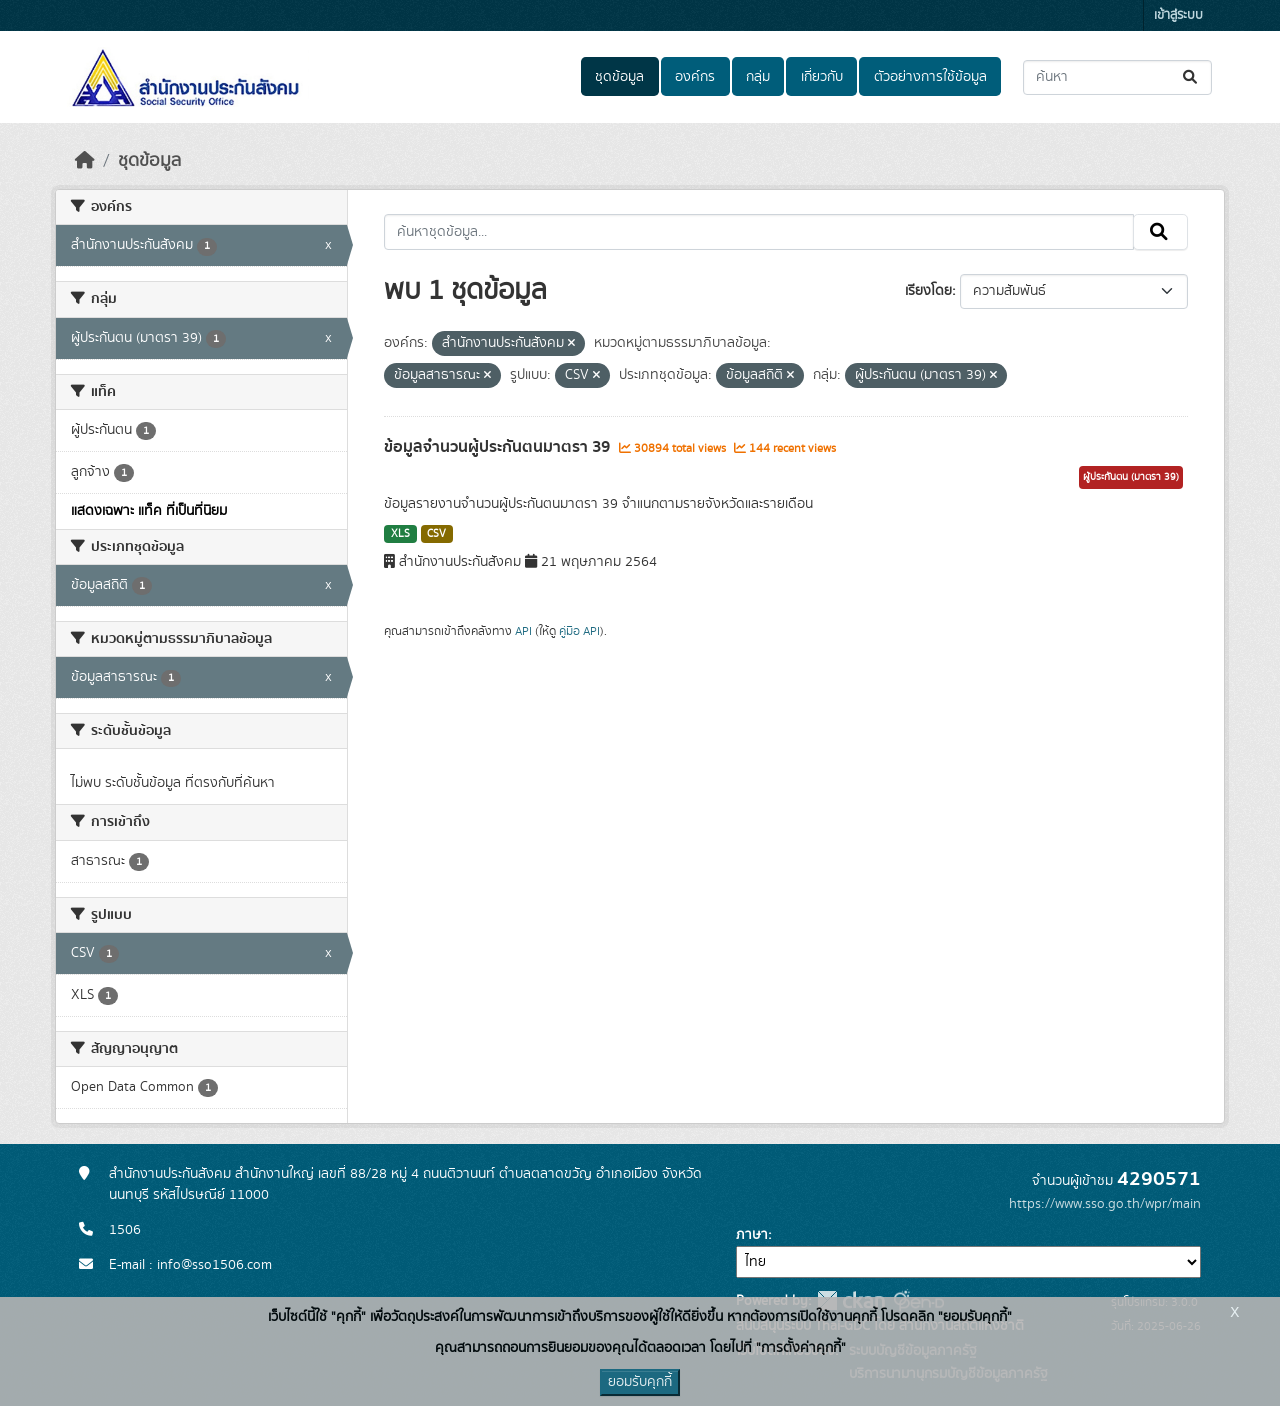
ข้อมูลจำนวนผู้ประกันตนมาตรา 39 (499, 447)
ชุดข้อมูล (619, 77)
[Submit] (1191, 77)
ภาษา (752, 1235)
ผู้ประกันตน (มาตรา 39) (1131, 477)
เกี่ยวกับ (822, 77)
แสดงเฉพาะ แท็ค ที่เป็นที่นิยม (149, 511)
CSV (436, 534)
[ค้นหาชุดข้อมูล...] (1117, 77)
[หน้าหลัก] (85, 161)
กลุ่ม (758, 77)
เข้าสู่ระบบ (1178, 15)
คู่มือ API (579, 631)
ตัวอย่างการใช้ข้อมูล (930, 77)
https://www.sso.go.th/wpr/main (1105, 1204)
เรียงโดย (928, 291)
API (523, 631)
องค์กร (695, 77)
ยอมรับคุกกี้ (640, 1382)
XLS (400, 534)
